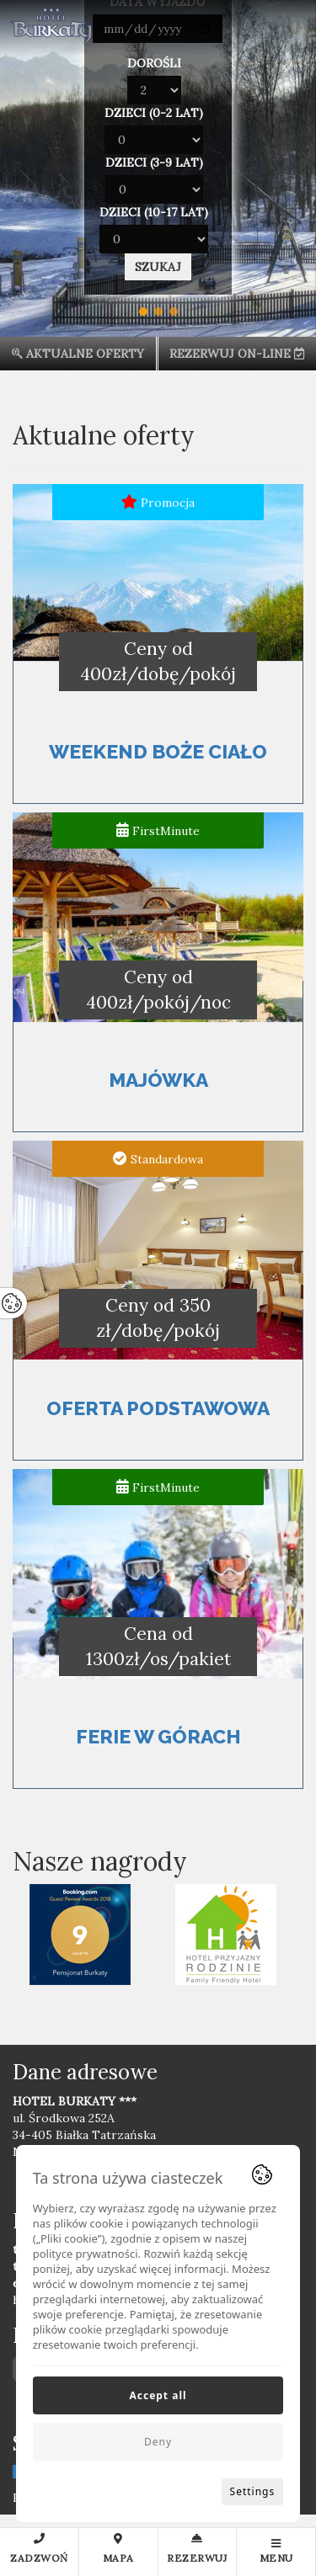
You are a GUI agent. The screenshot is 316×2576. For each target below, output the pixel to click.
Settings (253, 2491)
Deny (158, 2442)
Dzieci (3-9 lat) (154, 162)
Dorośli (154, 63)
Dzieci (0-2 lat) (153, 112)
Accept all (157, 2395)
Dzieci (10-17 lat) (153, 212)
